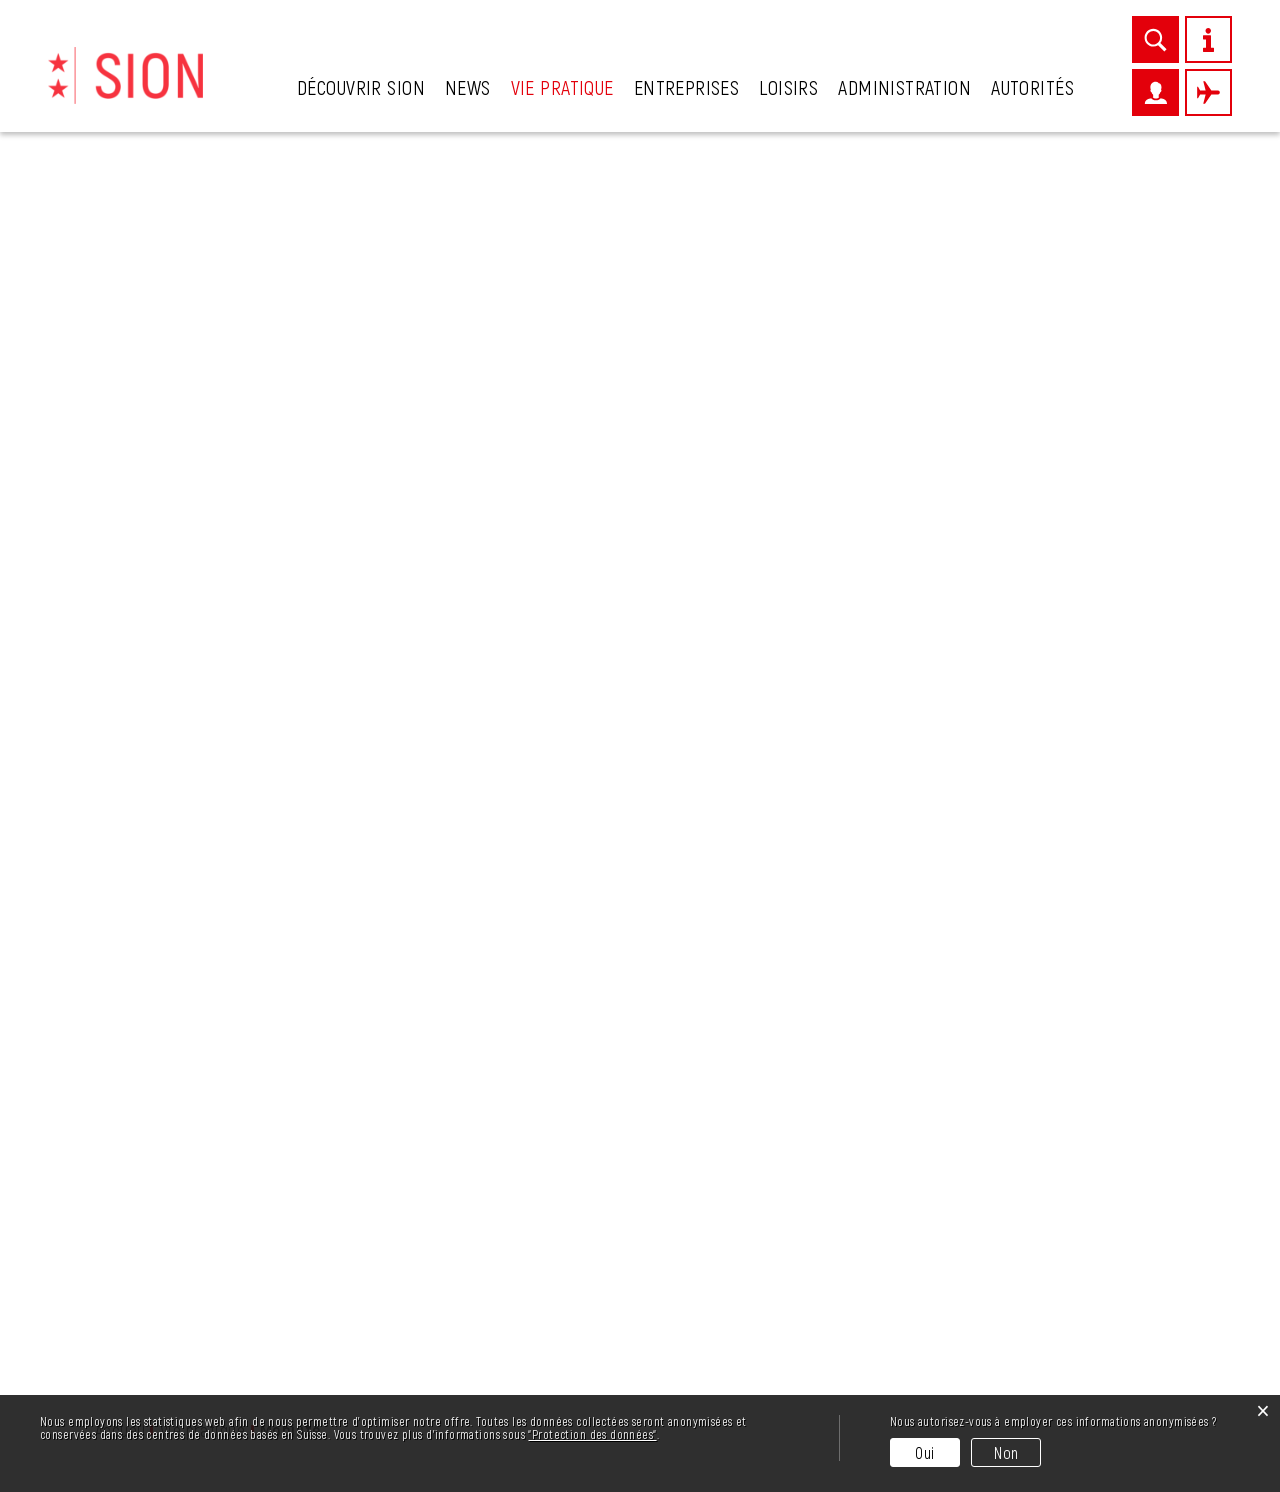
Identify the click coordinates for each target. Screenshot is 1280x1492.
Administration (904, 87)
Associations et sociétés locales (191, 363)
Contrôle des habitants (184, 449)
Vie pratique (562, 87)
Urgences (130, 1097)
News (468, 87)
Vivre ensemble (153, 1059)
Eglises (121, 639)
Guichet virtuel (152, 677)
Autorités (1032, 87)
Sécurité (127, 867)
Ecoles (120, 601)
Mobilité (177, 753)
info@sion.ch (216, 1364)
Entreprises (687, 87)
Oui (924, 1452)
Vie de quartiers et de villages (180, 1011)
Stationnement (152, 963)
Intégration (139, 715)
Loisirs (788, 87)
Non (1006, 1452)
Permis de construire (175, 791)
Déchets (127, 525)
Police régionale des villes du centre (208, 915)
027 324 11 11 (189, 1388)
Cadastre (129, 411)
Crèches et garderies (176, 487)
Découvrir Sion (361, 87)
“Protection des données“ (592, 1434)
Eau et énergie (152, 563)
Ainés (115, 315)
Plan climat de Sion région (197, 829)
